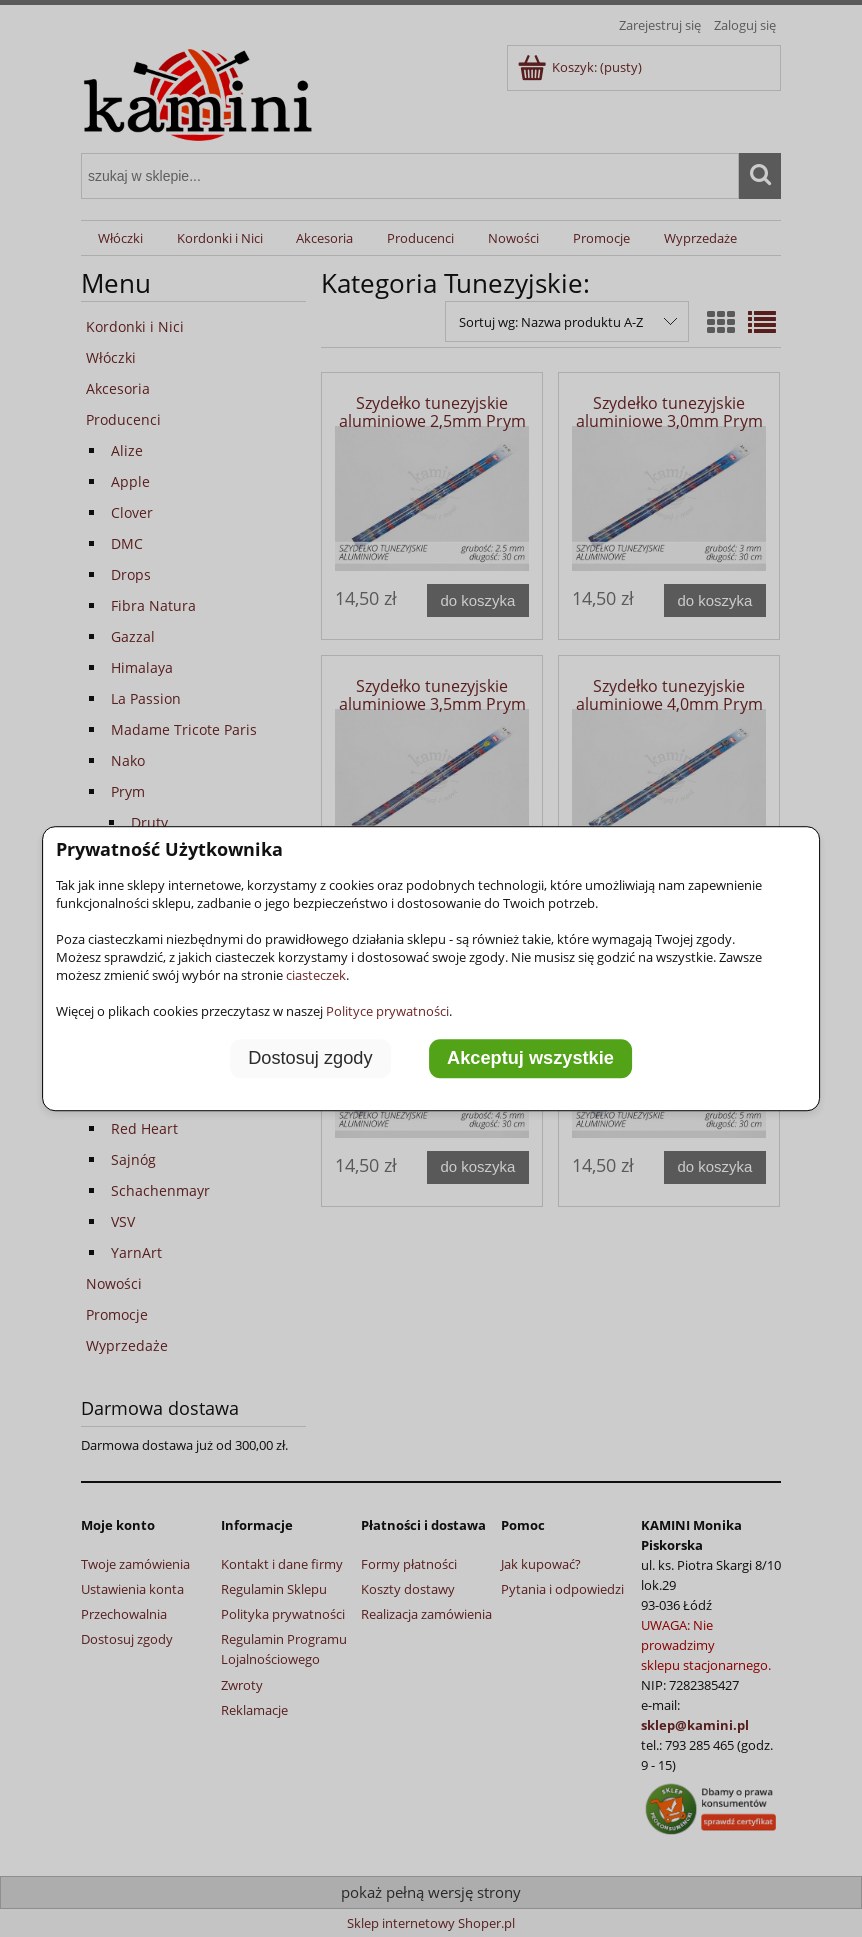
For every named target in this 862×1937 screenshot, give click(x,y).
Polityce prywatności (387, 1011)
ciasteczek (316, 975)
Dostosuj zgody (310, 1058)
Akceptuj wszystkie (530, 1058)
